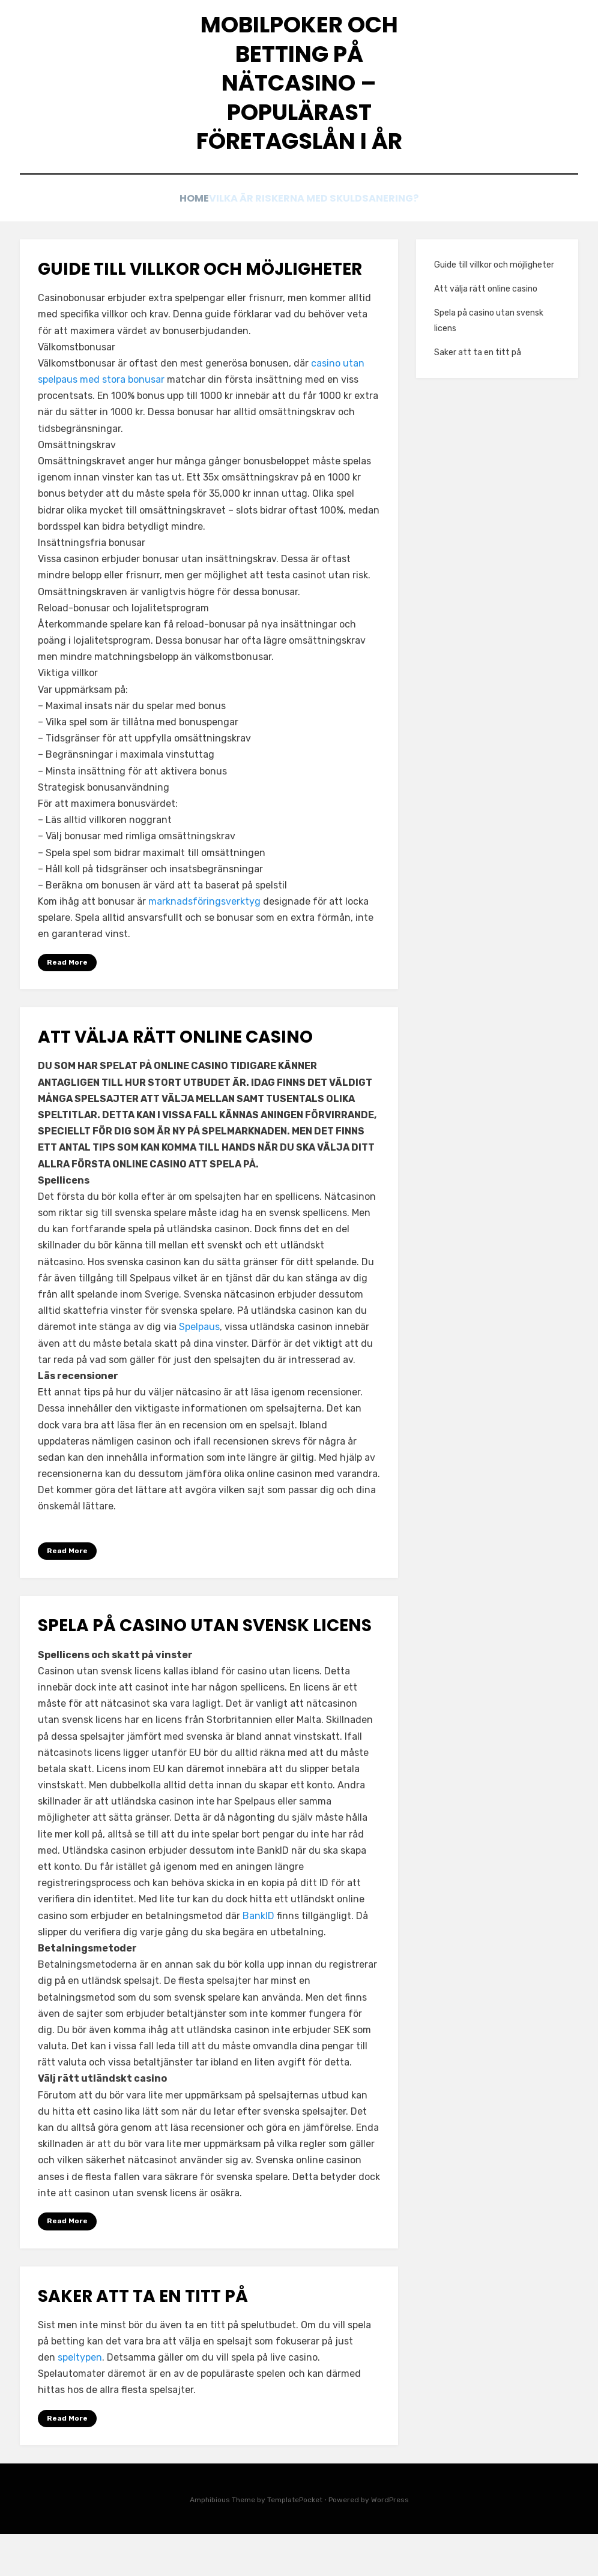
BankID (258, 1956)
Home (190, 235)
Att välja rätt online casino (177, 1077)
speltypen (80, 2398)
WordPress (390, 2542)
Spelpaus (199, 1367)
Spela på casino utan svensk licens (206, 1666)
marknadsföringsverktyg (204, 941)
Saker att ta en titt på (145, 2337)
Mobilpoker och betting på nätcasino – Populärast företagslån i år (299, 104)
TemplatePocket (294, 2542)
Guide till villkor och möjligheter (200, 308)
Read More (67, 1002)
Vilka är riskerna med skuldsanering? (321, 235)
